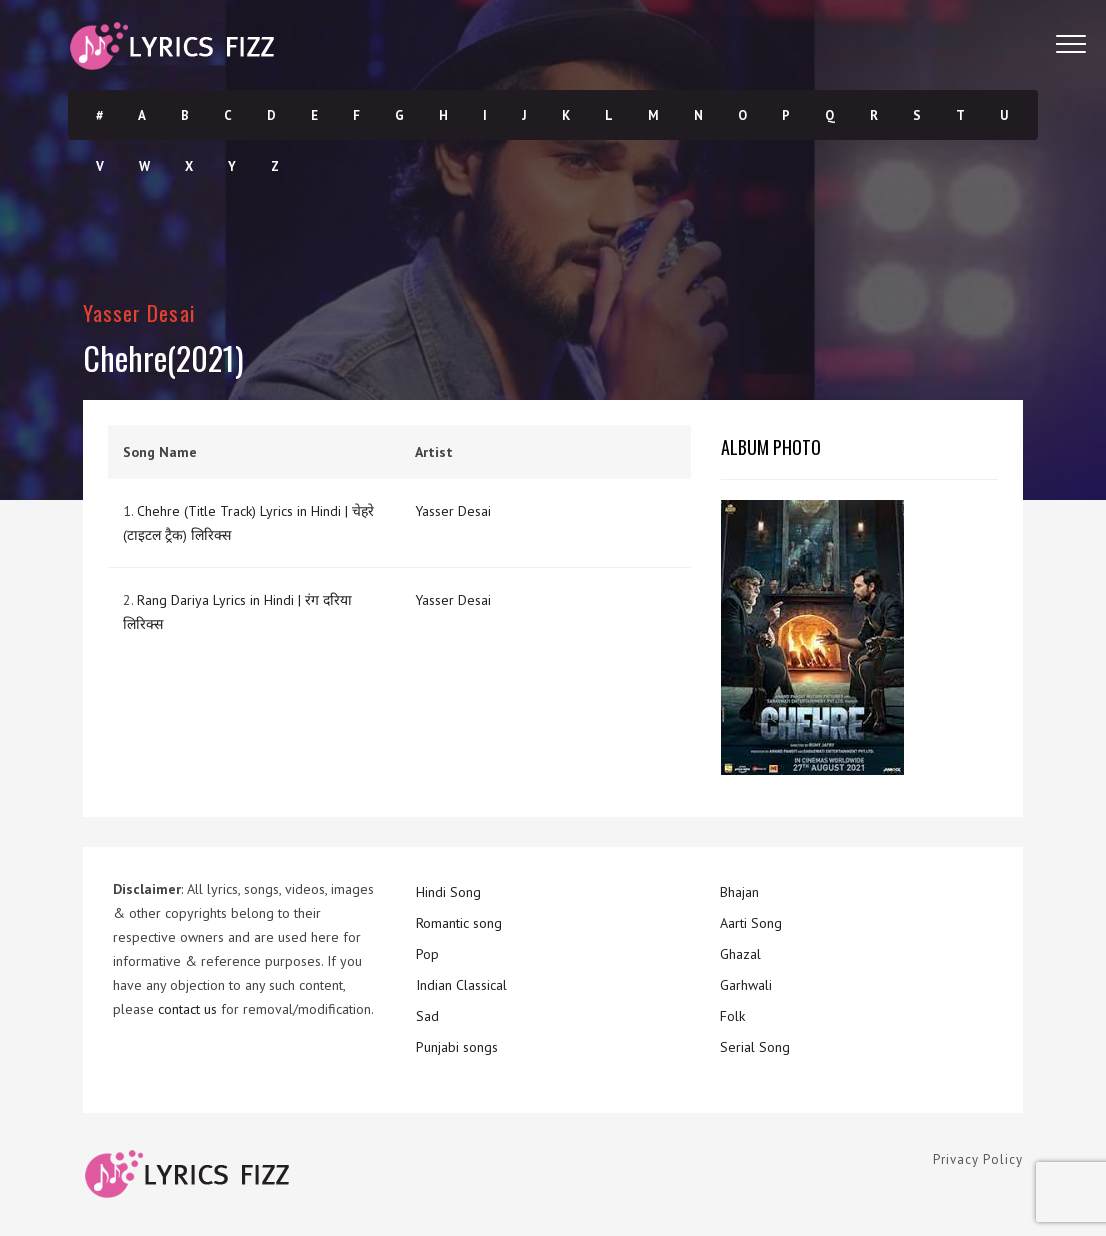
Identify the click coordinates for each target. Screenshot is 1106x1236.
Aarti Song (751, 923)
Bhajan (739, 892)
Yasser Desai (139, 312)
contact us (187, 1009)
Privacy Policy (978, 1159)
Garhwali (746, 985)
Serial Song (755, 1047)
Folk (732, 1016)
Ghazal (740, 954)
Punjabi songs (457, 1047)
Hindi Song (448, 892)
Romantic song (459, 923)
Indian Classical (461, 985)
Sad (427, 1016)
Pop (427, 954)
